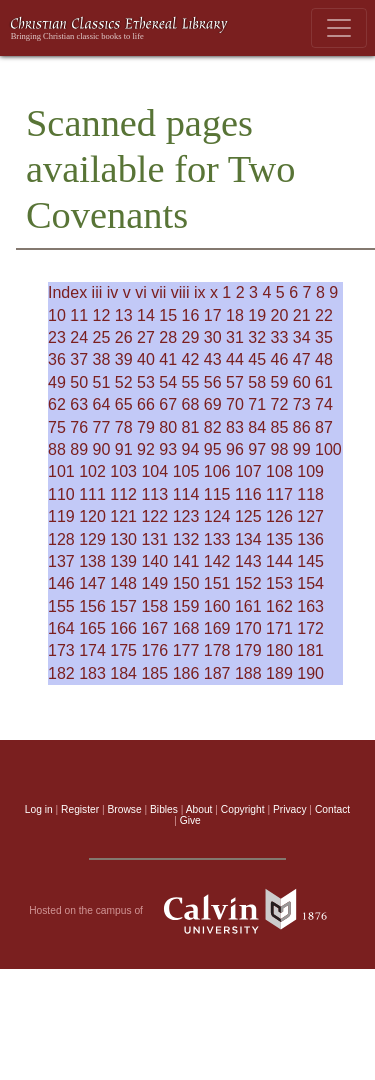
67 (168, 404)
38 (102, 359)
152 (248, 583)
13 (124, 315)
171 (279, 628)
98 (280, 449)
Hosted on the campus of (187, 911)
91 (124, 449)
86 (302, 427)
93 (168, 449)
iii (97, 292)
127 (310, 516)
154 (310, 583)
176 (154, 650)
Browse (125, 809)
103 (123, 471)
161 (248, 606)
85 (280, 427)
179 (248, 650)
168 (186, 628)
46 (280, 359)
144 (279, 561)
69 (213, 404)
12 (102, 315)
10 (57, 315)
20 (280, 315)
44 (235, 359)
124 (217, 516)
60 (302, 382)
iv (113, 292)
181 (310, 650)
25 (102, 337)
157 (123, 606)
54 (168, 382)
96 (235, 449)
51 (102, 382)
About (199, 809)
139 (123, 561)
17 (213, 315)
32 (257, 337)
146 (61, 583)
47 (302, 359)
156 (92, 606)
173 (61, 650)
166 (123, 628)
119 (61, 516)
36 (57, 359)
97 (257, 449)
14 (146, 315)
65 (124, 404)
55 (191, 382)
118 (310, 494)
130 (123, 539)
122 (154, 516)
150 (186, 583)
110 (61, 494)
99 (302, 449)
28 (168, 337)
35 (324, 337)
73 (302, 404)
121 (123, 516)
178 (217, 650)
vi (141, 292)
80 (168, 427)
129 (92, 539)
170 (248, 628)
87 (324, 427)
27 (146, 337)
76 (79, 427)
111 (92, 494)
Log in (39, 809)
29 (191, 337)
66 (146, 404)
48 (324, 359)
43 (213, 359)
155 (61, 606)
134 (248, 539)
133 (217, 539)
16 (191, 315)
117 (279, 494)
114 (186, 494)
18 (235, 315)
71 (257, 404)
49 (57, 382)
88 (57, 449)
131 (154, 539)
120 (92, 516)
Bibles (164, 809)
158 (154, 606)
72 (280, 404)
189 (279, 673)
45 (257, 359)
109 (310, 471)
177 (186, 650)
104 (154, 471)
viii (180, 292)
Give (190, 820)
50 (79, 382)
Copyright (243, 809)
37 (79, 359)
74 (324, 404)
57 (235, 382)
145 (310, 561)
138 (92, 561)
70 (235, 404)
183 (92, 673)
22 (324, 315)
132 (186, 539)
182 (61, 673)
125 (248, 516)
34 (302, 337)
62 (57, 404)
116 (248, 494)
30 (213, 337)
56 (213, 382)
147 (92, 583)
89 (79, 449)
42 (191, 359)
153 (279, 583)
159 (186, 606)
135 (279, 539)
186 (186, 673)
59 (280, 382)
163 (310, 606)
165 (92, 628)
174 (92, 650)
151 (217, 583)
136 (310, 539)
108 (279, 471)
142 (217, 561)
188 (248, 673)
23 (57, 337)
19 (257, 315)
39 (124, 359)
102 (92, 471)
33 (280, 337)
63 (79, 404)
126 (279, 516)
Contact (332, 809)
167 (154, 628)
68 (191, 404)
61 (324, 382)
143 (248, 561)
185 (154, 673)
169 (217, 628)
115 (217, 494)
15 (168, 315)
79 (146, 427)
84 (257, 427)
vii (158, 292)
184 (123, 673)
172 (310, 628)
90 (102, 449)
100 (328, 449)
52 (124, 382)
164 (61, 628)
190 (310, 673)
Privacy (290, 809)
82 (213, 427)
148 (123, 583)
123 (186, 516)
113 (154, 494)
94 (191, 449)
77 (102, 427)
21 (302, 315)
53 (146, 382)
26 (124, 337)
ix (200, 292)
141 (186, 561)
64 (102, 404)
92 (146, 449)
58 (257, 382)
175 (123, 650)
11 (79, 315)
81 (191, 427)
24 (79, 337)
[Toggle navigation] (339, 28)
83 (235, 427)
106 (217, 471)
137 (61, 561)
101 (61, 471)
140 (154, 561)
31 (235, 337)
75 (57, 427)
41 (168, 359)
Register (80, 809)
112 (123, 494)
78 (124, 427)
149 (154, 583)
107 (248, 471)
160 (217, 606)
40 (146, 359)
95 (213, 449)
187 (217, 673)
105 (186, 471)
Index (67, 292)
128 (61, 539)
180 (279, 650)
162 (279, 606)
